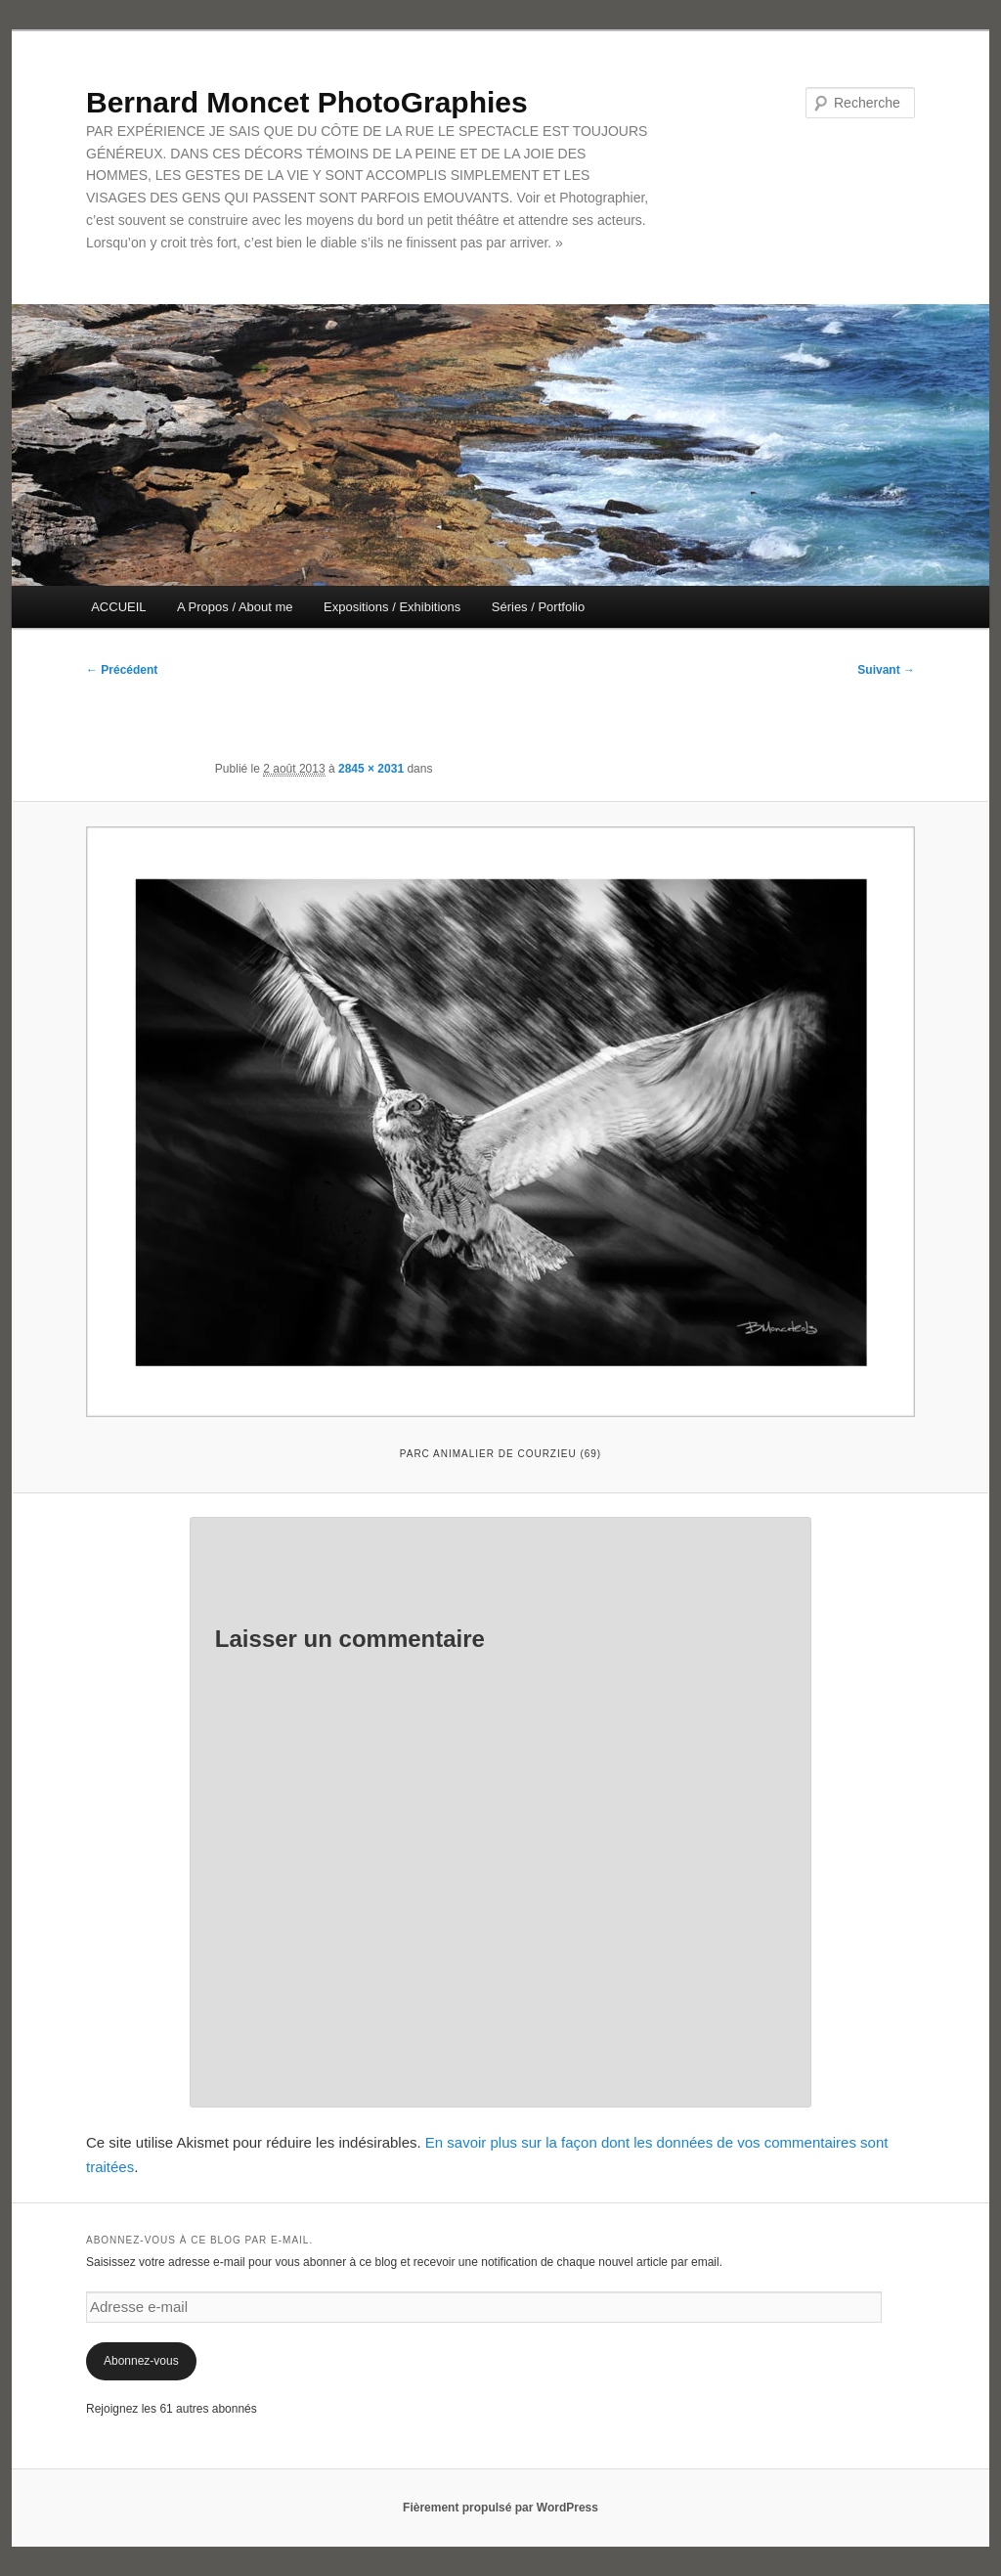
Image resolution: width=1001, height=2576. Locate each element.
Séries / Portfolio (538, 607)
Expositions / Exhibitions (392, 607)
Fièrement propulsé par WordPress (500, 2507)
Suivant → (886, 670)
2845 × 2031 (371, 769)
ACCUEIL (118, 607)
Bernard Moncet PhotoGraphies (307, 102)
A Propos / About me (235, 607)
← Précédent (121, 670)
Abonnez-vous (141, 2361)
